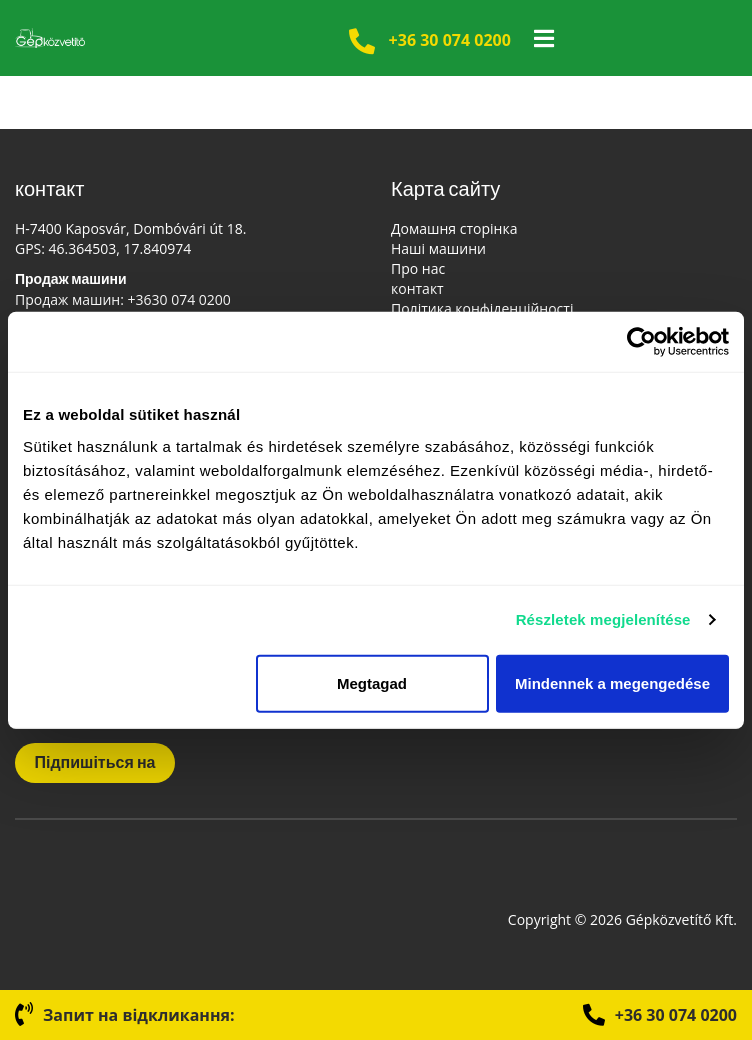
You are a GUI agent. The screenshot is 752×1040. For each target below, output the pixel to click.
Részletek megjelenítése (603, 619)
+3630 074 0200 (179, 299)
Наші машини (438, 248)
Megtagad (372, 682)
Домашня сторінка (454, 228)
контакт (417, 288)
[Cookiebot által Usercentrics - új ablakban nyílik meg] (641, 342)
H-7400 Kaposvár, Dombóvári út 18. (130, 228)
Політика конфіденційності (482, 308)
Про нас (418, 268)
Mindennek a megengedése (612, 682)
